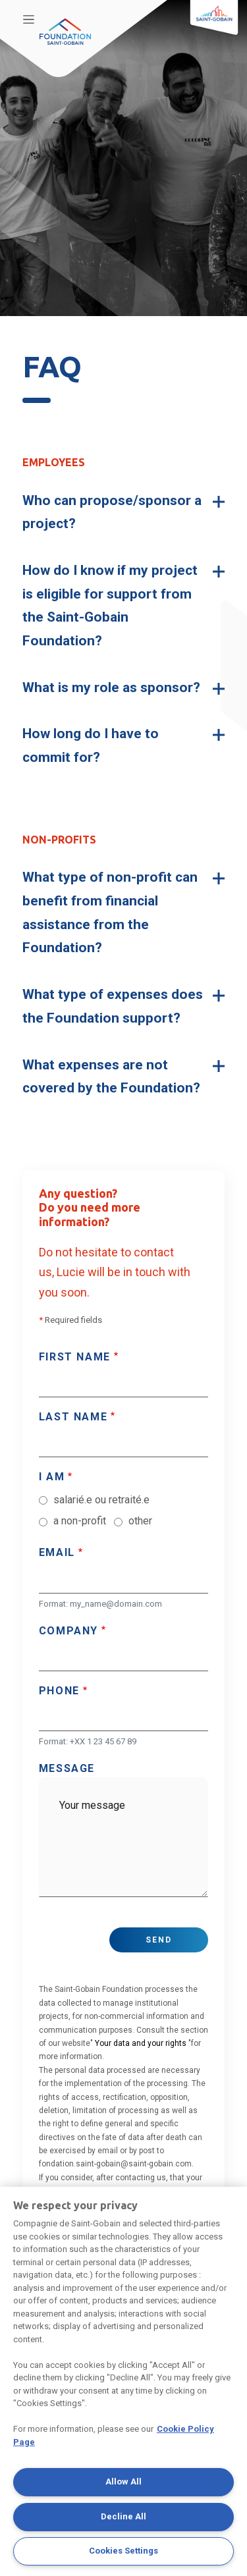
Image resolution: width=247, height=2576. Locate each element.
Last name (73, 1416)
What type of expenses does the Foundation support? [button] (112, 1006)
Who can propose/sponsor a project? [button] (112, 512)
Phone (59, 1690)
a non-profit (79, 1521)
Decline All (123, 2516)
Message (67, 1768)
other (140, 1521)
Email (57, 1552)
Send (159, 1940)
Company (68, 1630)
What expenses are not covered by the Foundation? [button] (111, 1076)
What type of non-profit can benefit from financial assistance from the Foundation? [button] (110, 912)
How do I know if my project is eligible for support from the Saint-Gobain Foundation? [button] (110, 605)
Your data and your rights (140, 2043)
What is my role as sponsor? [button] (111, 687)
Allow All (123, 2481)
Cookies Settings (123, 2551)
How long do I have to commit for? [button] (90, 745)
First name (75, 1357)
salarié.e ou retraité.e (101, 1499)
